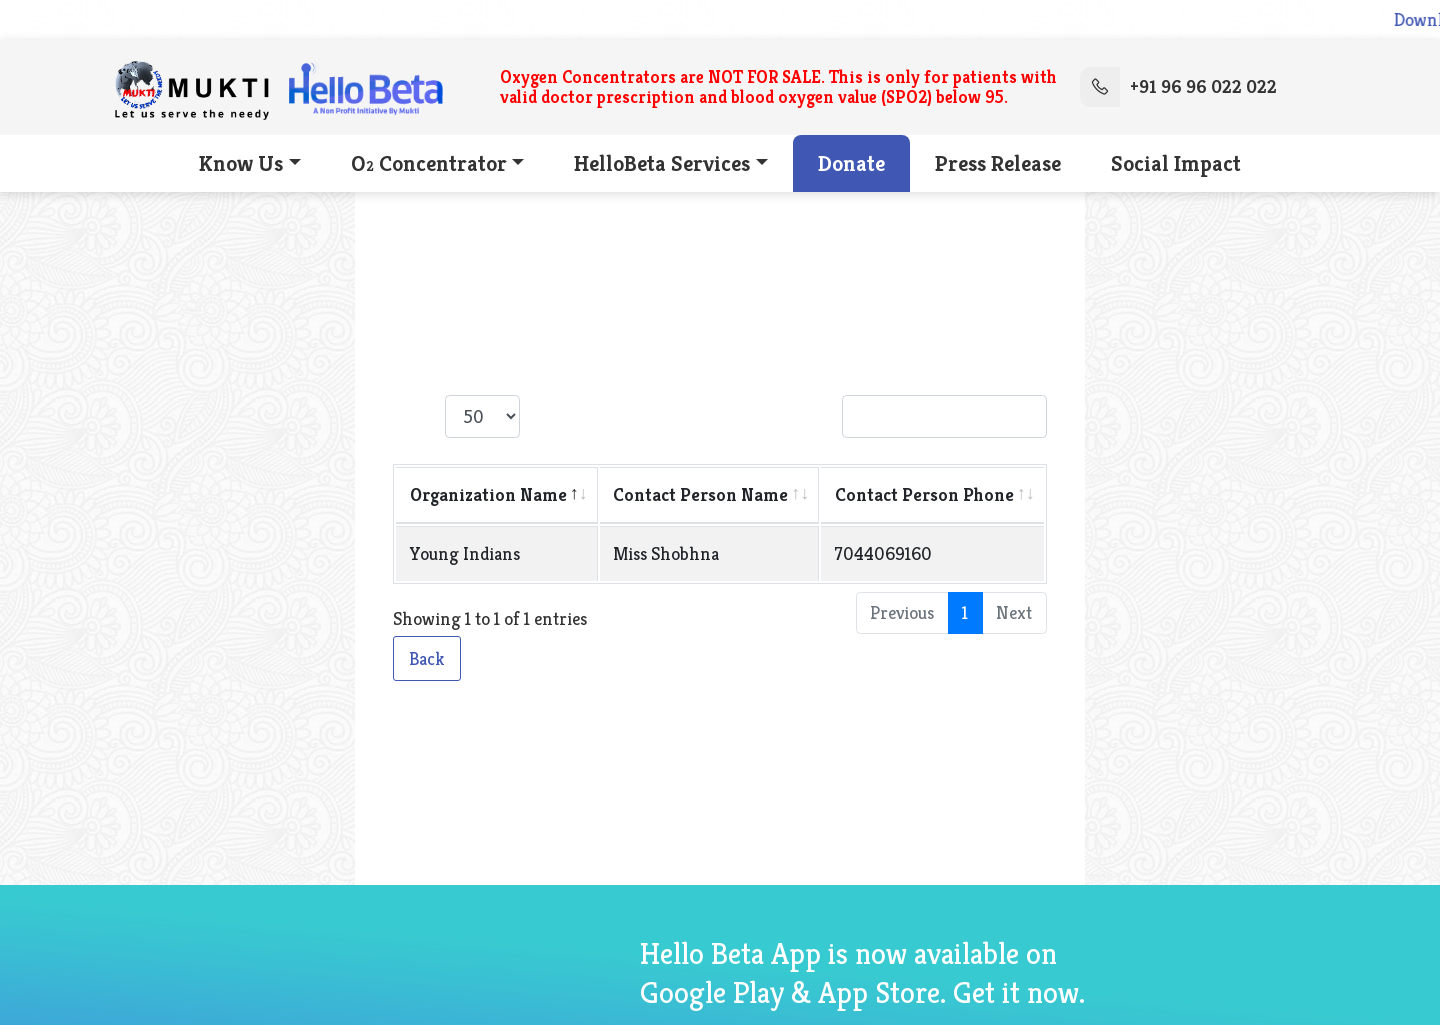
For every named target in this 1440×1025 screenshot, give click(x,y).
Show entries (489, 416)
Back (427, 658)
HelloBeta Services (662, 163)
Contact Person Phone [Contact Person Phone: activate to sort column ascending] (924, 494)
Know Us (241, 163)
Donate (851, 163)
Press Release (998, 163)
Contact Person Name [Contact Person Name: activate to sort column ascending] (700, 494)
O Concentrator (429, 163)
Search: (914, 416)
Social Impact (1176, 163)
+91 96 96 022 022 (1178, 87)
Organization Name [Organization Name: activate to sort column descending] (488, 494)
